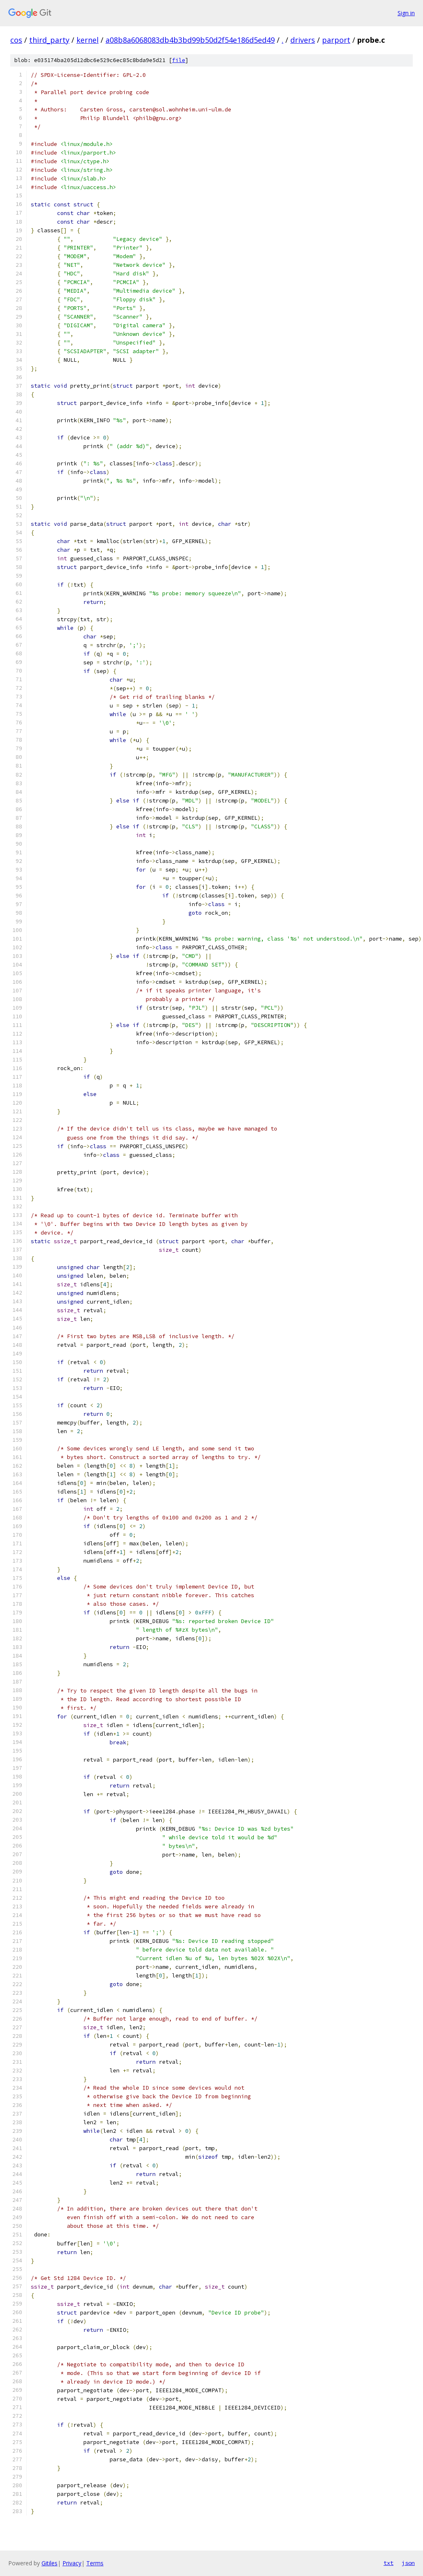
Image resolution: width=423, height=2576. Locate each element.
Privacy (71, 2563)
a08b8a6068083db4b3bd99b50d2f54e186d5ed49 (190, 40)
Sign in (406, 13)
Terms (94, 2563)
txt (388, 2563)
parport (336, 40)
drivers (302, 40)
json (408, 2563)
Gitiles (49, 2563)
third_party (49, 40)
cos (16, 40)
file (178, 60)
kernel (87, 40)
